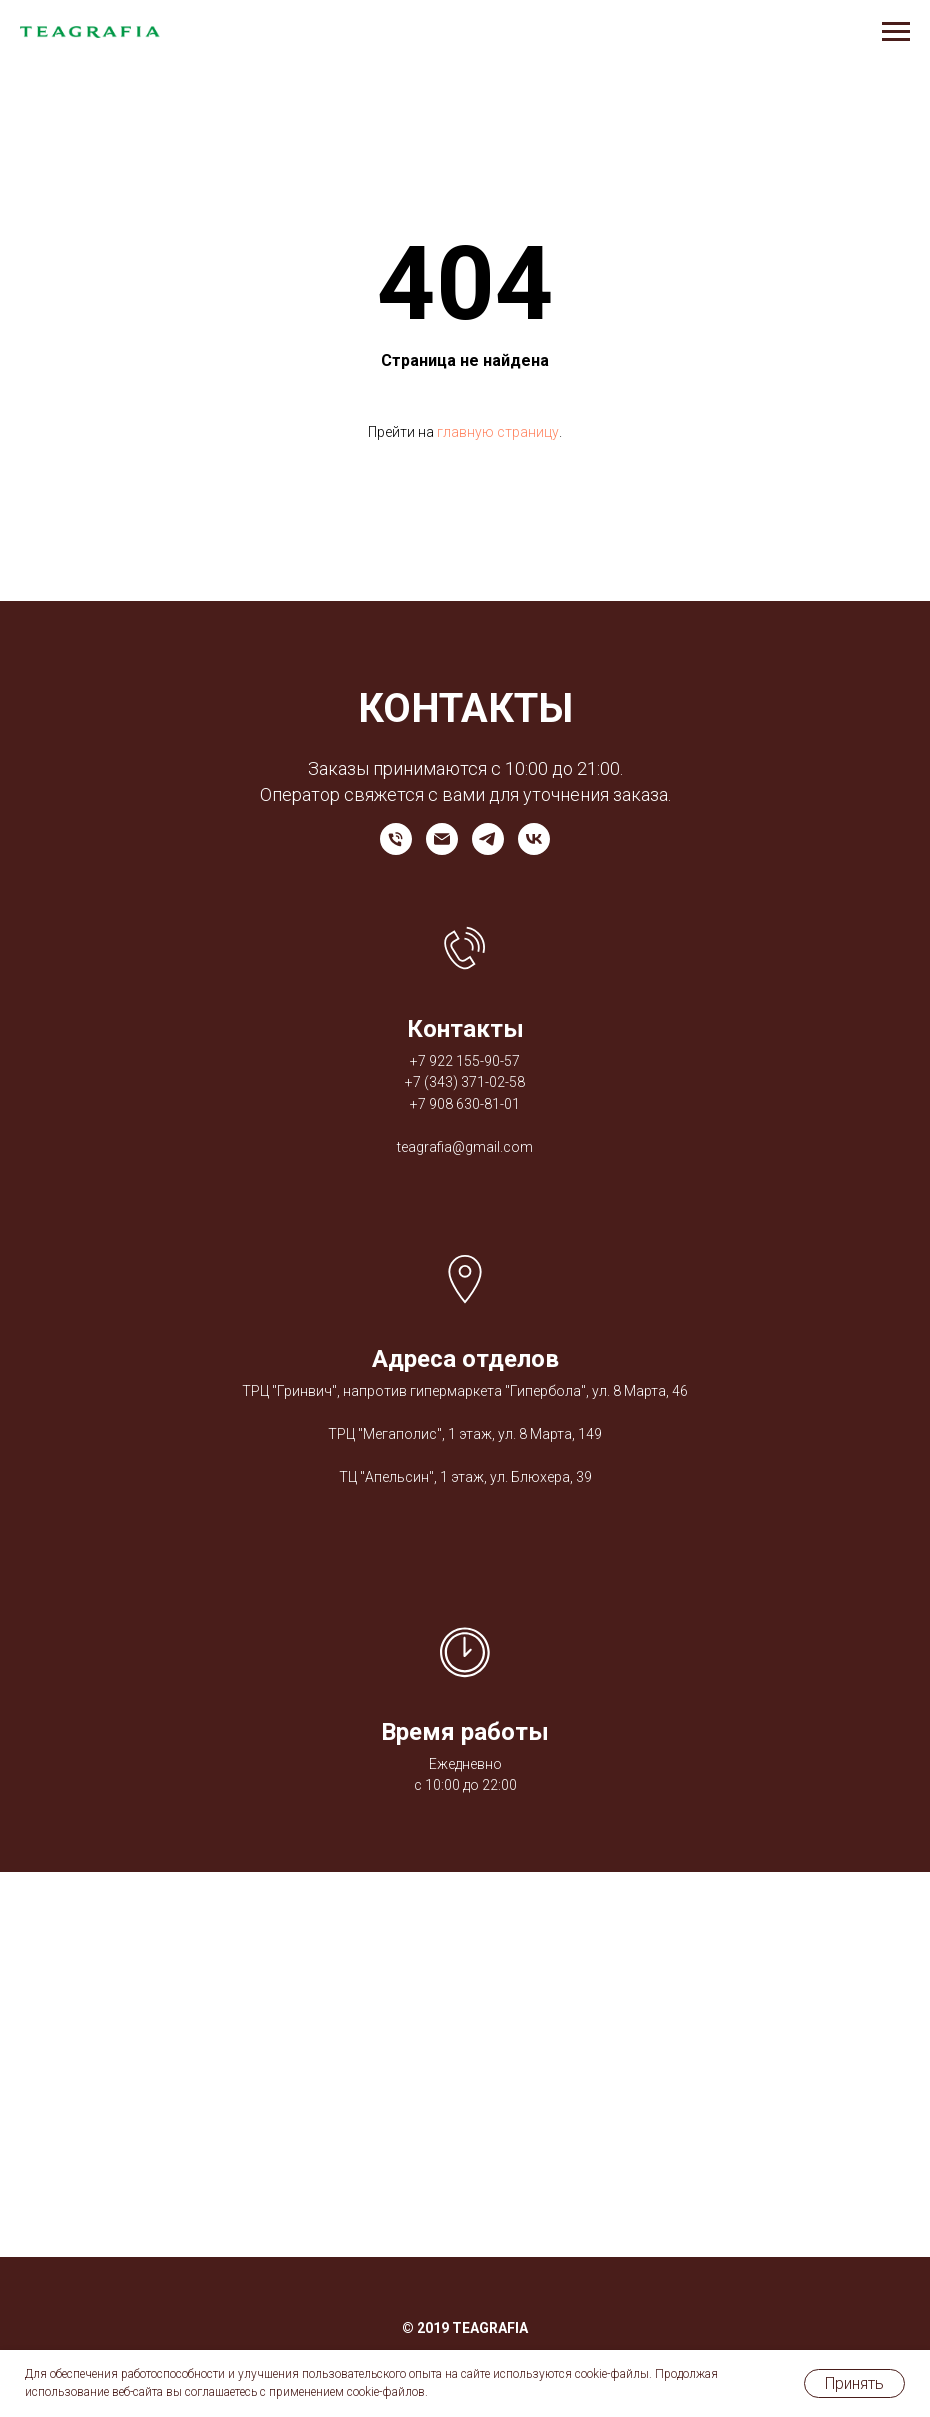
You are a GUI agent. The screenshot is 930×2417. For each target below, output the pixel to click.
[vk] (534, 839)
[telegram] (488, 839)
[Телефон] (396, 839)
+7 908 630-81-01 (465, 1104)
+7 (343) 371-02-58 (465, 1082)
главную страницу (498, 432)
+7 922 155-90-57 (465, 1061)
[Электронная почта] (442, 839)
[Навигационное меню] (896, 32)
